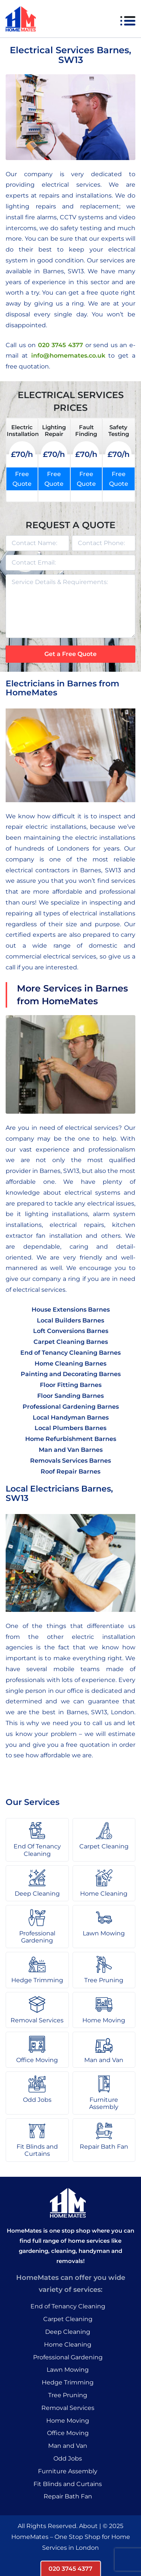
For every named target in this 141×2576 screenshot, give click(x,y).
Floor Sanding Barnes (70, 1395)
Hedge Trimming (68, 2382)
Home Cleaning (67, 2344)
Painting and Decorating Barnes (71, 1374)
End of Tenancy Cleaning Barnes (70, 1352)
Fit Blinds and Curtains (67, 2484)
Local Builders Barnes (70, 1320)
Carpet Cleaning (67, 2319)
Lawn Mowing (68, 2369)
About (88, 2526)
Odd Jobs (67, 2458)
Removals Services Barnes (70, 1460)
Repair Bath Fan (68, 2496)
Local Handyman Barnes (71, 1417)
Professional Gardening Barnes (71, 1406)
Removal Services (67, 2407)
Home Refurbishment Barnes (70, 1438)
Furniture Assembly (67, 2471)
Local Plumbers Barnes (70, 1428)
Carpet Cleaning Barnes (70, 1341)
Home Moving (67, 2420)
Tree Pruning (67, 2395)
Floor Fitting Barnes (71, 1384)
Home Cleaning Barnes (70, 1363)
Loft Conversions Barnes (70, 1330)
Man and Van (67, 2445)
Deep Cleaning (67, 2331)
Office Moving (68, 2433)
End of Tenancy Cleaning (67, 2306)
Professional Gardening (68, 2357)
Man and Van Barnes (71, 1449)
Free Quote (22, 478)
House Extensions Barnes (71, 1309)
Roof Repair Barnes (70, 1471)
